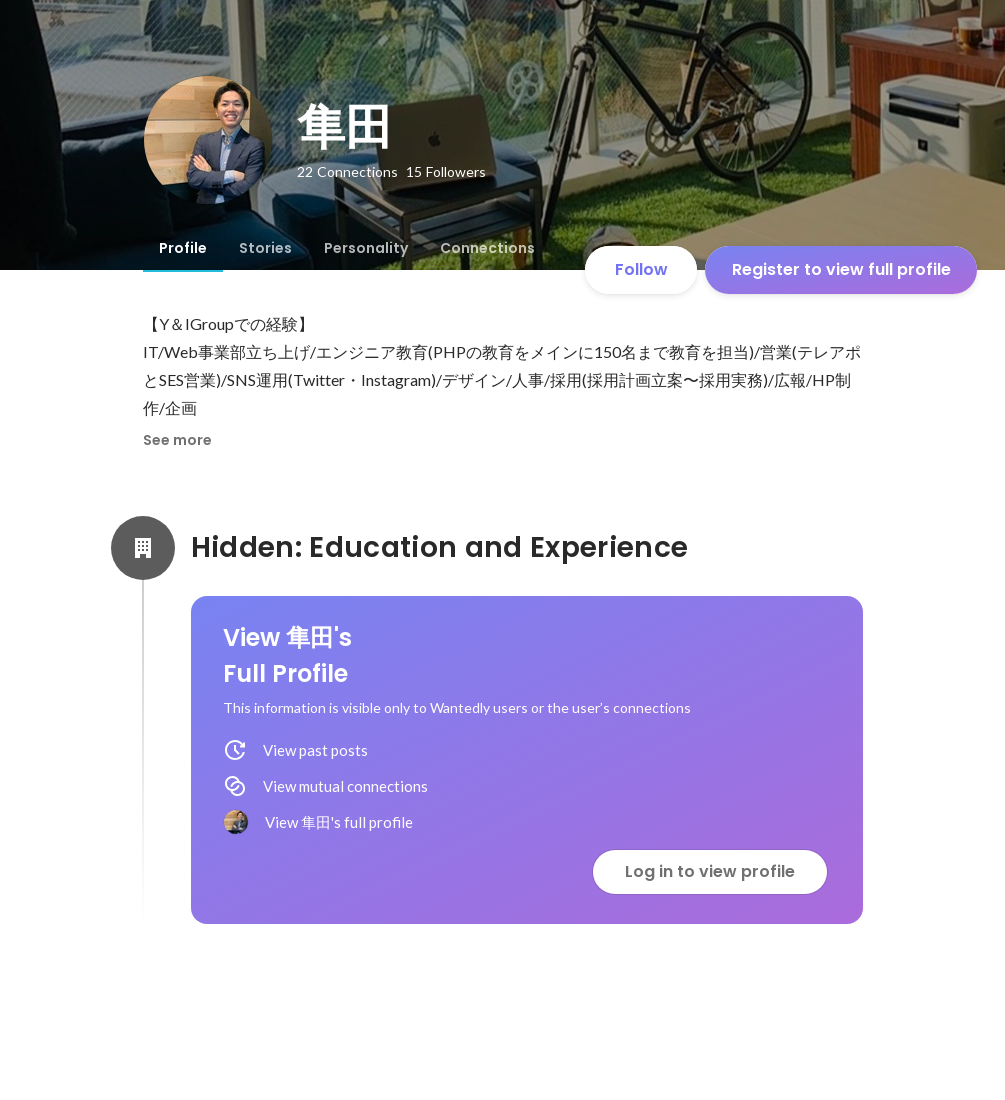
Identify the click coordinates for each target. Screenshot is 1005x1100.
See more (177, 440)
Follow (641, 269)
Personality (366, 248)
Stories (265, 248)
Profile (183, 248)
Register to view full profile (841, 269)
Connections (487, 248)
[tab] (183, 248)
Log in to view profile (710, 871)
